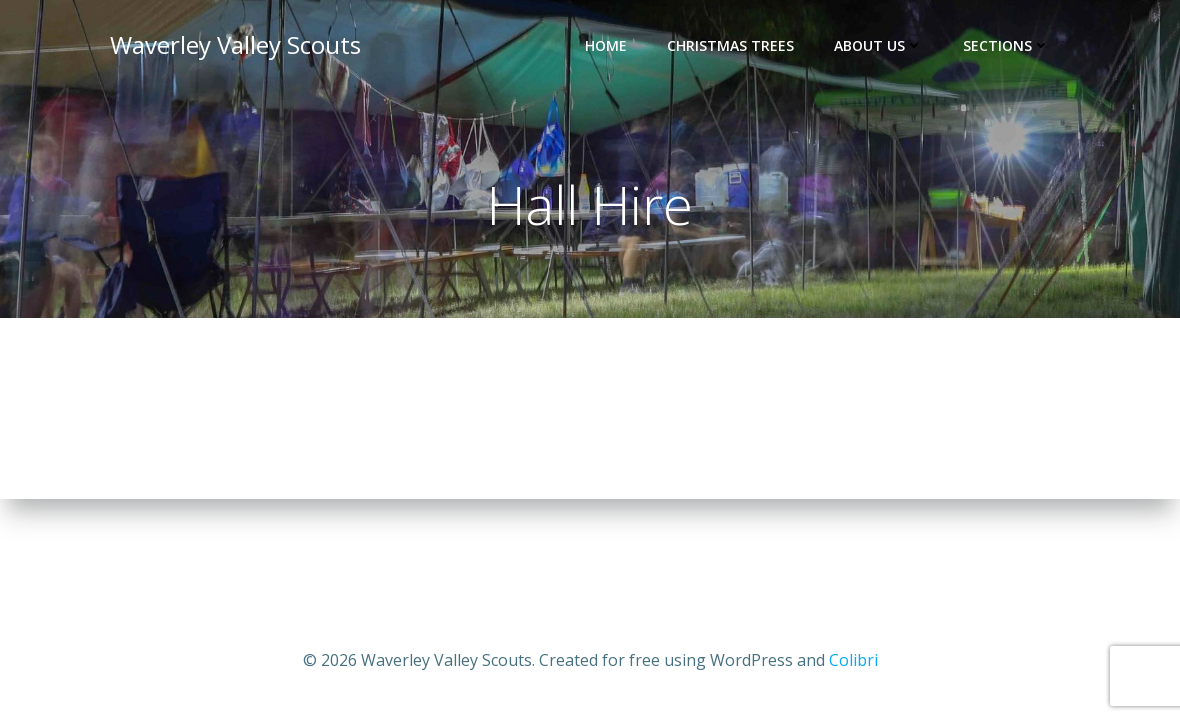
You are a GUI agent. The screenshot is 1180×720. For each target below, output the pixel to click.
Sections (1006, 45)
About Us (878, 45)
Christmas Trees (730, 45)
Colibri (853, 660)
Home (606, 45)
